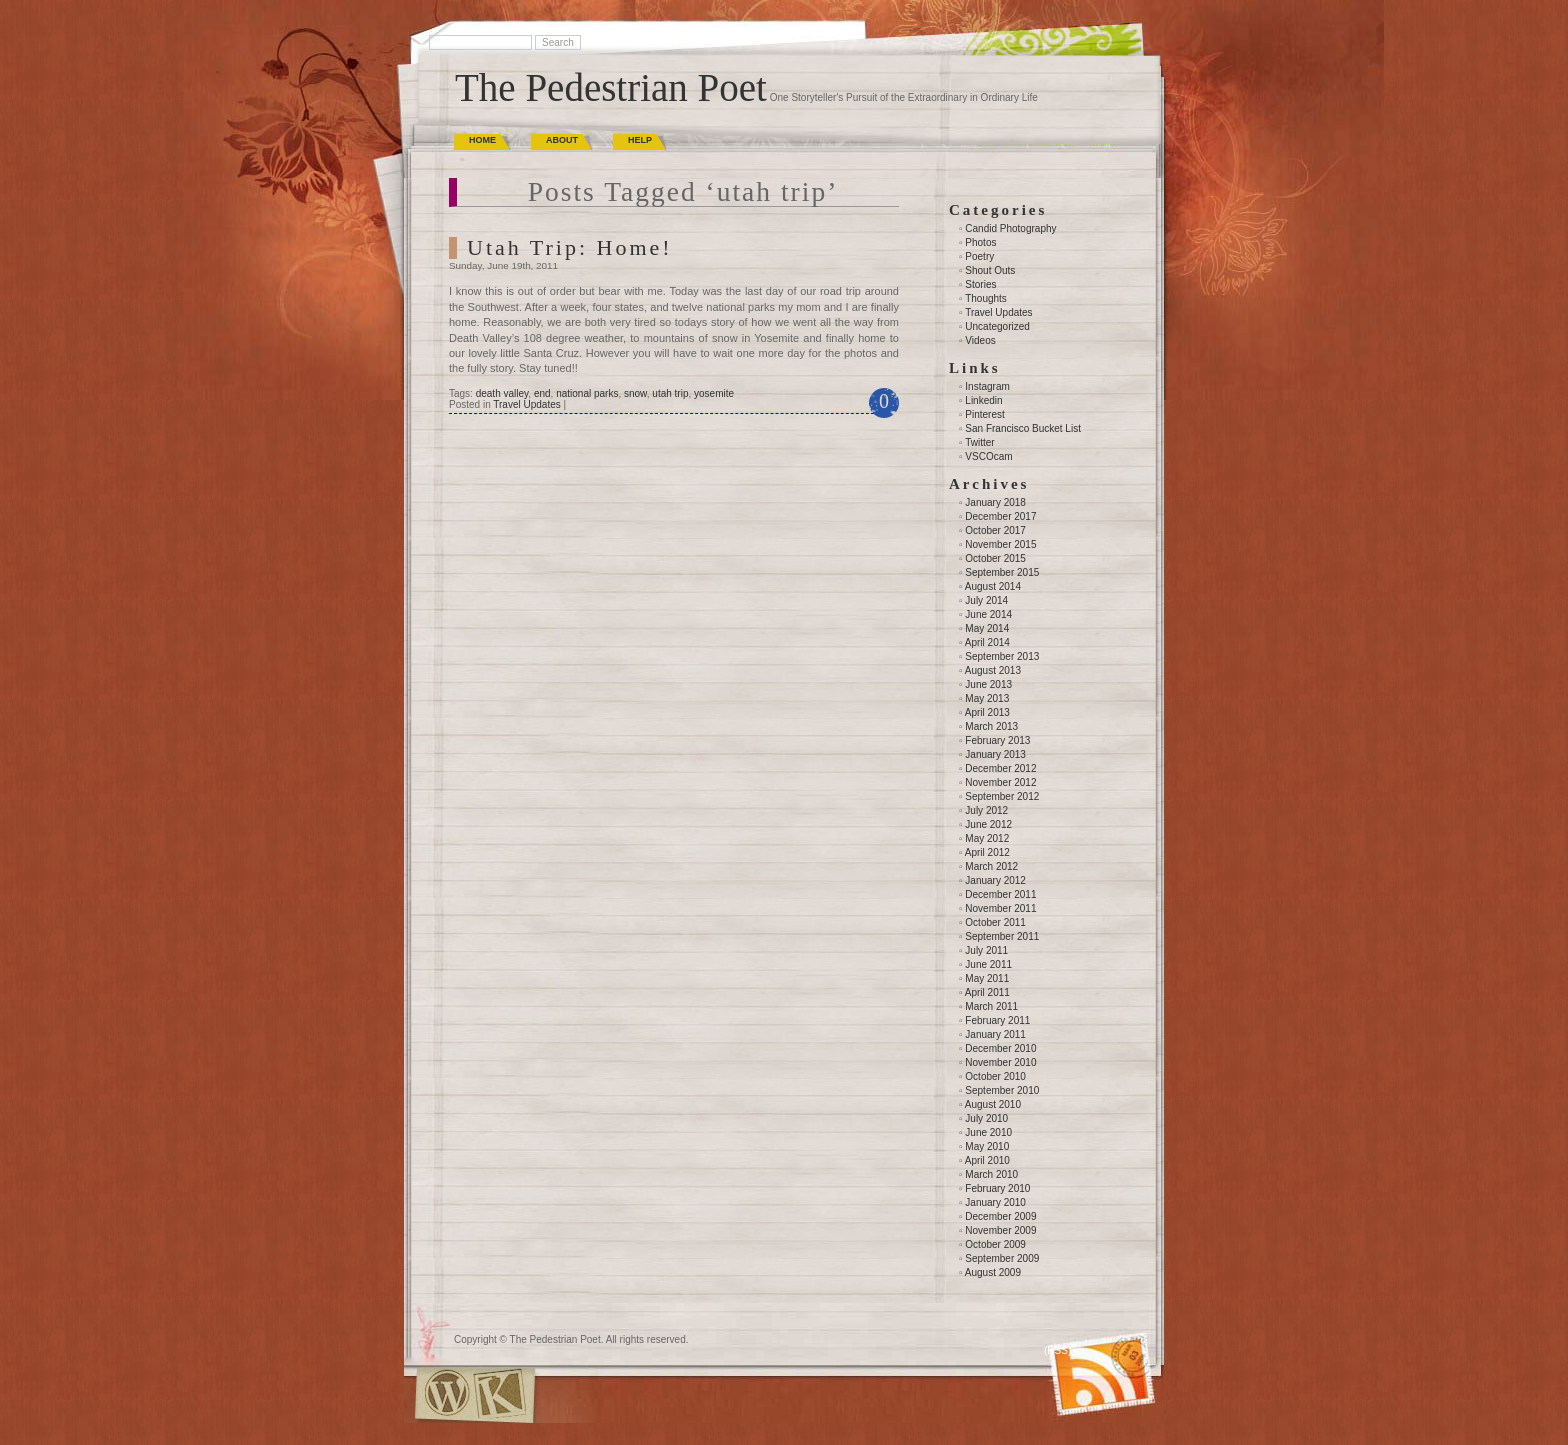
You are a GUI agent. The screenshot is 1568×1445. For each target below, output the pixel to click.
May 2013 (987, 698)
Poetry (979, 256)
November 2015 (1000, 544)
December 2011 (1000, 894)
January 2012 (995, 880)
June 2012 (988, 824)
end (542, 393)
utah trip (670, 393)
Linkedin (983, 400)
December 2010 (1000, 1048)
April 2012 (987, 852)
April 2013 (987, 712)
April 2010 (987, 1160)
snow (635, 393)
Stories (980, 284)
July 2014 (986, 600)
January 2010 (995, 1202)
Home (482, 140)
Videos (980, 340)
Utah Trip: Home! (570, 247)
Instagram (987, 386)
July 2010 (986, 1118)
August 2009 (993, 1272)
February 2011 (997, 1020)
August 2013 (993, 670)
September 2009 (1002, 1258)
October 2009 (995, 1244)
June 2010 (988, 1132)
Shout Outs (990, 270)
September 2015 (1002, 572)
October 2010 (995, 1076)
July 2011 (986, 950)
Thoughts (986, 298)
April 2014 (987, 642)
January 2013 (995, 754)
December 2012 (1000, 768)
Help (640, 140)
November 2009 (1000, 1230)
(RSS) (1057, 1350)
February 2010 (997, 1188)
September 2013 (1002, 656)
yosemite (714, 393)
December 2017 (1000, 516)
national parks (587, 393)
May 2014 (987, 628)
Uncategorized (997, 326)
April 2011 (987, 992)
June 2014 (988, 614)
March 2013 (991, 726)
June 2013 (988, 684)
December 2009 (1000, 1216)
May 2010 (987, 1146)
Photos (980, 242)
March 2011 (991, 1006)
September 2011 (1002, 936)
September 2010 (1002, 1090)
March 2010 (991, 1174)
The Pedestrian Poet (611, 87)
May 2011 (987, 978)
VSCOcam (988, 456)
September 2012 (1002, 796)
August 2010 (993, 1104)
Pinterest (984, 414)
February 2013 (997, 740)
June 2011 (988, 964)
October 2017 (995, 530)
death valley (502, 393)
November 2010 (1000, 1062)
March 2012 (991, 866)
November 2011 (1000, 908)
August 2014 (993, 586)
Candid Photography (1010, 228)
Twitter (979, 442)
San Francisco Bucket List (1023, 428)
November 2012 (1000, 782)
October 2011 (995, 922)
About (562, 140)
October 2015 (995, 558)
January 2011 (995, 1034)
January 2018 (995, 502)
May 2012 (987, 838)
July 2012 (986, 810)
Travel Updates (526, 404)
